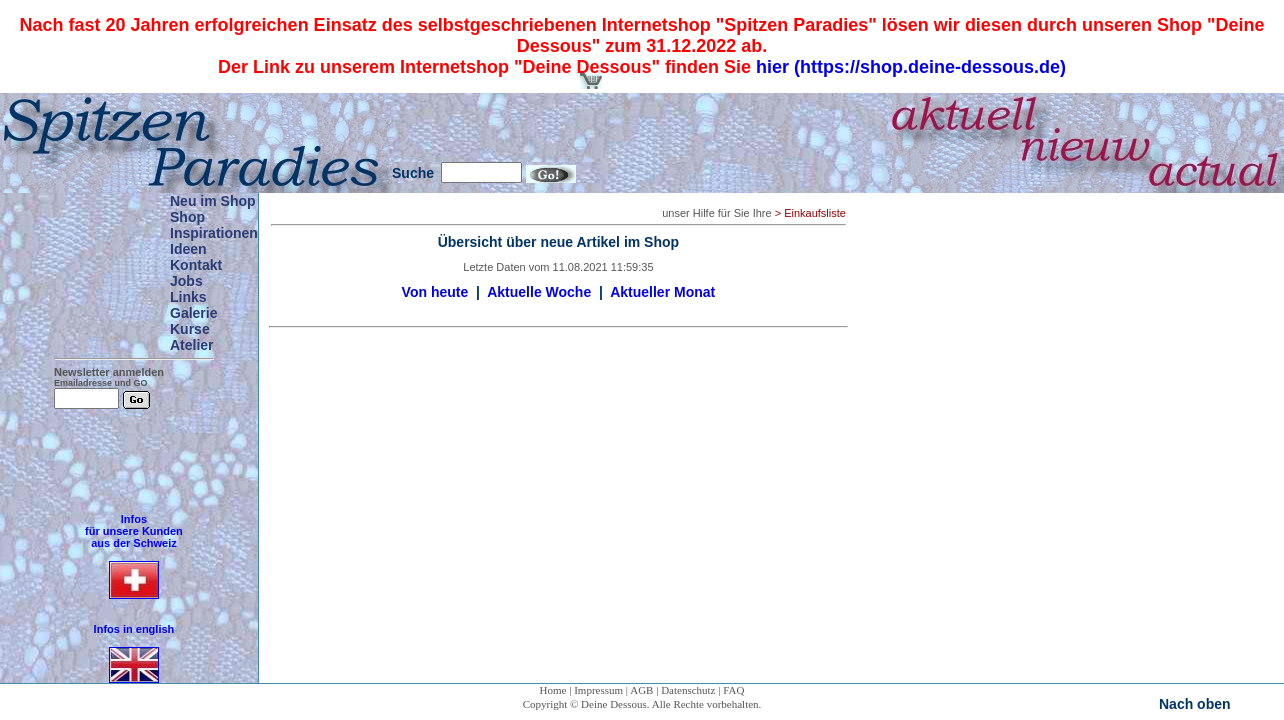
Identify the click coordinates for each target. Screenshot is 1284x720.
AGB (641, 690)
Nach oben (1195, 704)
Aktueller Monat (662, 292)
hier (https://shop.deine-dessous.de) (911, 67)
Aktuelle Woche (539, 292)
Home (553, 690)
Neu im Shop (213, 201)
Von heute (435, 292)
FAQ (733, 690)
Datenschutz (688, 690)
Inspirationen (214, 233)
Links (188, 297)
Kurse (190, 329)
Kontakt (196, 265)
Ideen (188, 249)
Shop (187, 217)
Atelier (192, 345)
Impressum (598, 690)
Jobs (186, 281)
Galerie (193, 313)
